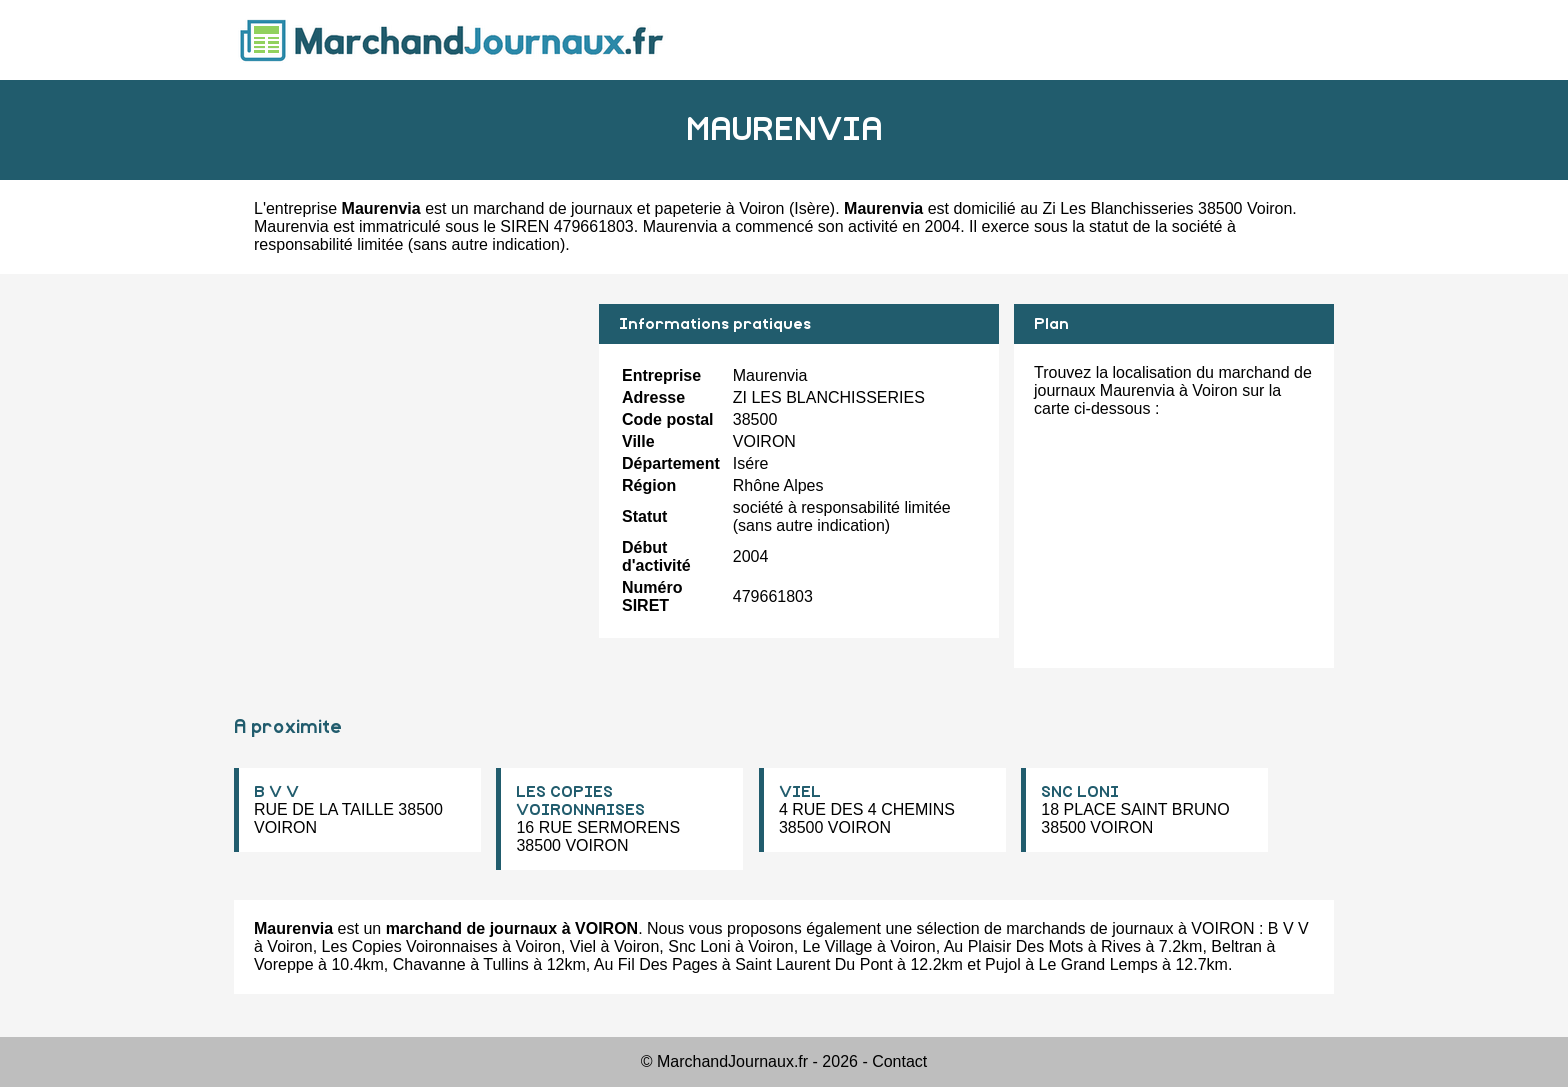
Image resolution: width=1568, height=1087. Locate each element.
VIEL (800, 792)
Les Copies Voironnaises (410, 946)
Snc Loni (699, 946)
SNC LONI (1080, 792)
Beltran (1236, 946)
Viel (583, 946)
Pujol (1003, 964)
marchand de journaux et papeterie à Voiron (628, 208)
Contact (899, 1061)
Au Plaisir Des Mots (1014, 946)
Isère (812, 208)
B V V (276, 792)
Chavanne (429, 964)
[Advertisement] (409, 444)
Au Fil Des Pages (656, 964)
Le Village (838, 946)
